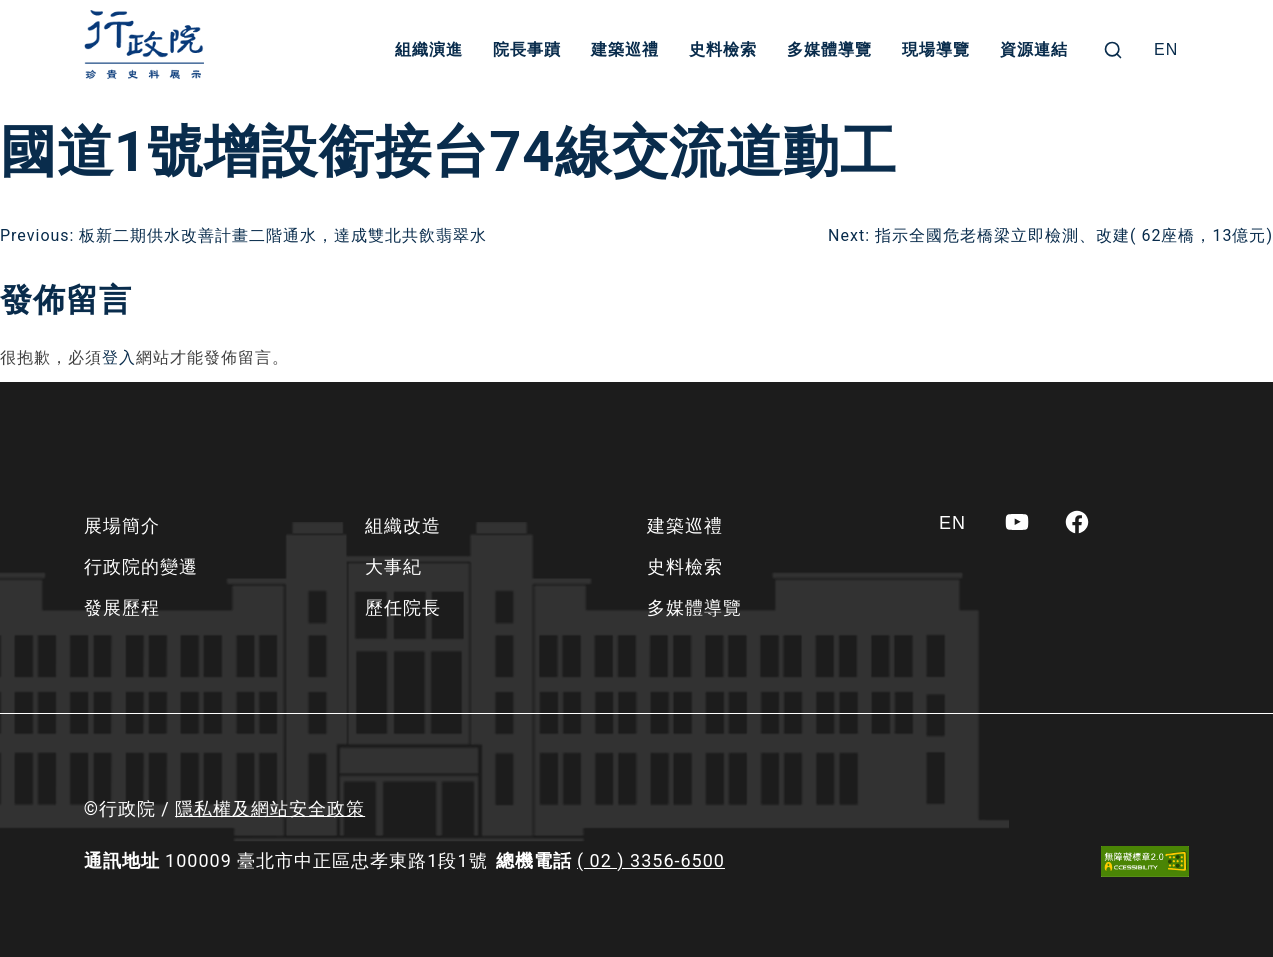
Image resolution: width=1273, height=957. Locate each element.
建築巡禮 (625, 49)
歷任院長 (403, 607)
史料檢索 (723, 49)
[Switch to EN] (1166, 50)
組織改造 (403, 525)
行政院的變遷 (141, 566)
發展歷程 (122, 607)
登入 (119, 357)
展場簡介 (122, 525)
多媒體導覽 (829, 49)
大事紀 (393, 566)
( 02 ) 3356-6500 (651, 860)
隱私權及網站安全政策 (270, 808)
